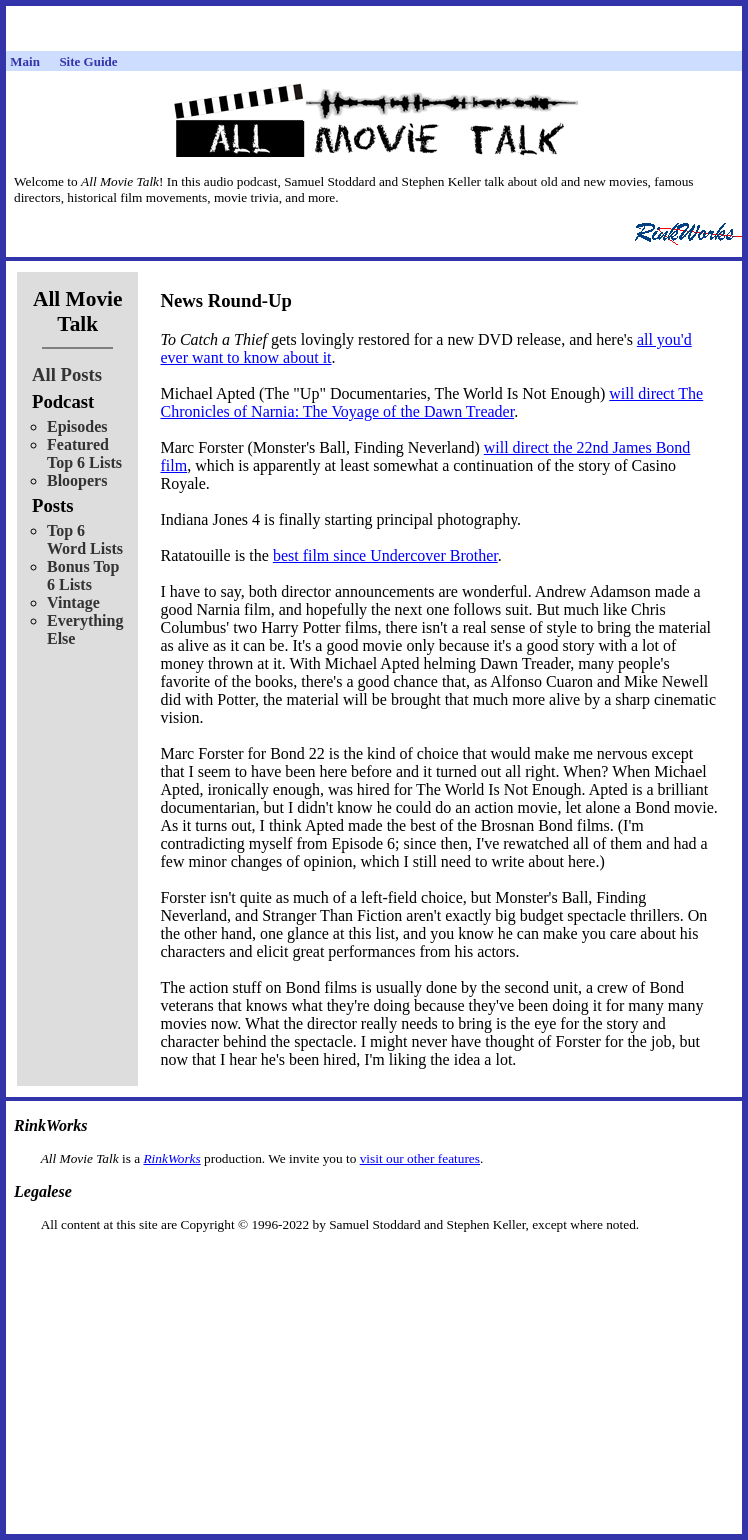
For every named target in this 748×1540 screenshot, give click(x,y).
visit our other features (420, 1158)
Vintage (73, 602)
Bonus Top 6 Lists (83, 575)
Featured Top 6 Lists (84, 453)
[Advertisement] (374, 1264)
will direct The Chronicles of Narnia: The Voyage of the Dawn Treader (431, 402)
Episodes (77, 426)
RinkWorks (171, 1158)
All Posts (67, 374)
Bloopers (77, 480)
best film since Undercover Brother (385, 555)
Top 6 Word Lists (85, 539)
